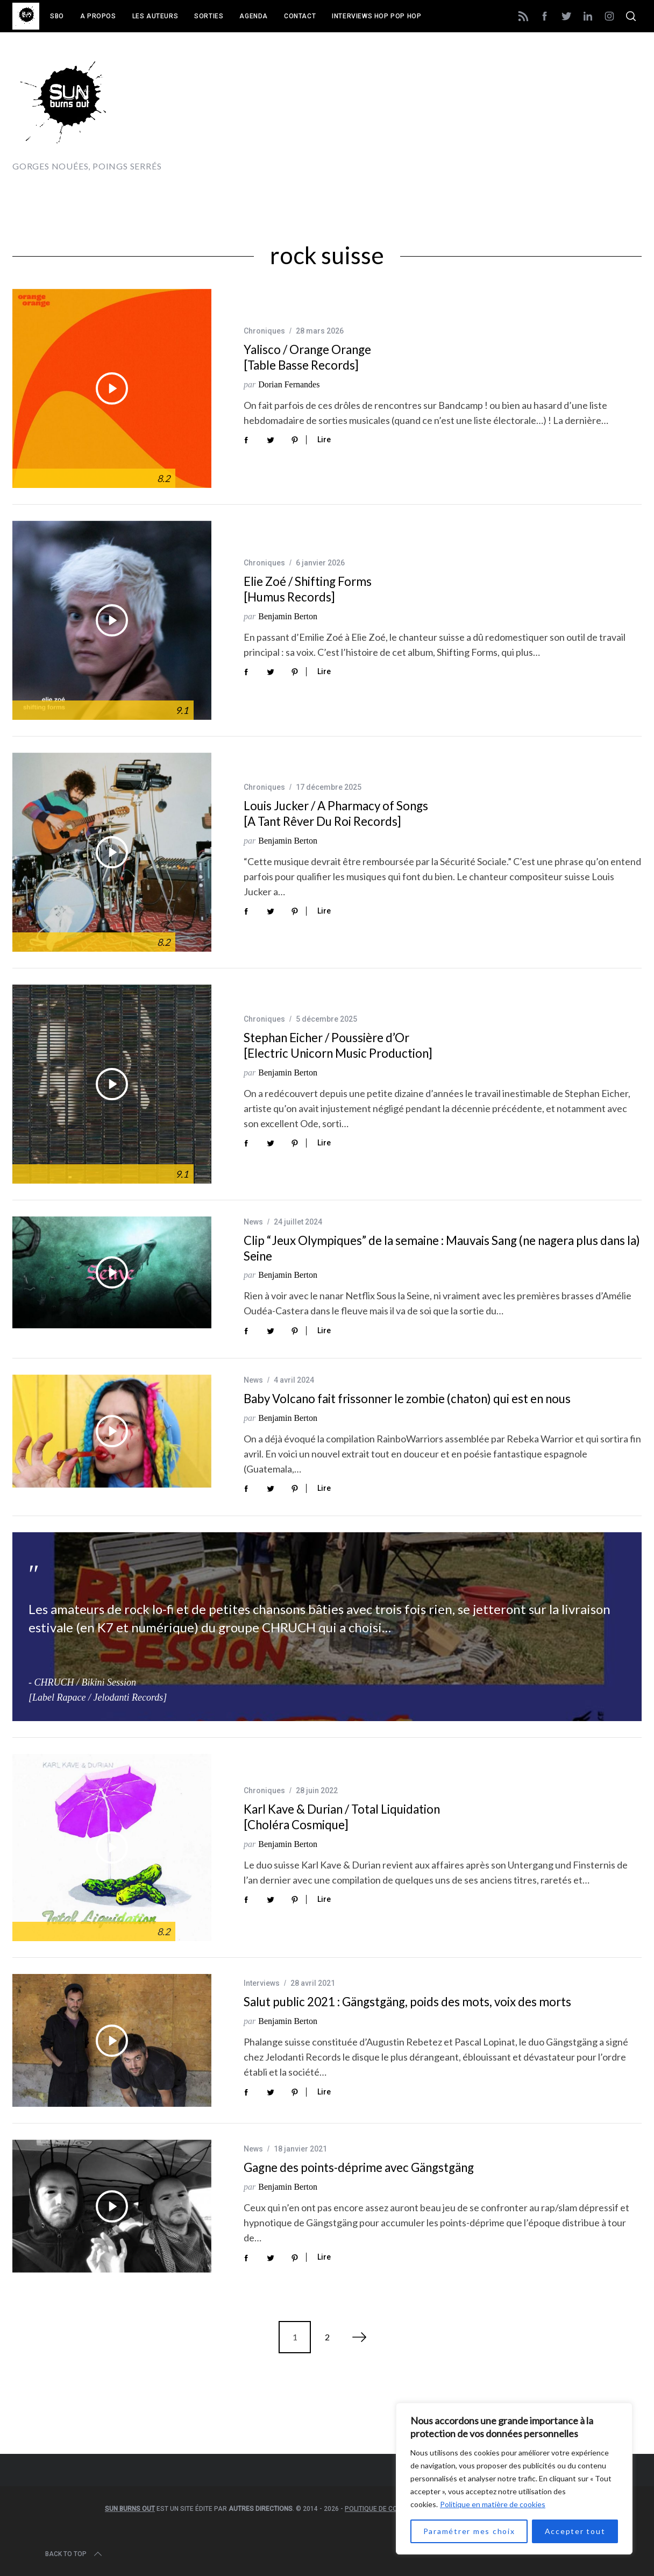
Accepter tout (575, 2531)
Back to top (74, 2554)
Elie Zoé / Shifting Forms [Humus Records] (308, 589)
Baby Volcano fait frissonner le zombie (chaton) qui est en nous (407, 1398)
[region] (514, 2478)
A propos (98, 16)
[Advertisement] (446, 111)
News (253, 1222)
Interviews (262, 1983)
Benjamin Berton (287, 616)
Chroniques (264, 331)
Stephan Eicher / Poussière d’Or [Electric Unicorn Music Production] (338, 1045)
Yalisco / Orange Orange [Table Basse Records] (307, 357)
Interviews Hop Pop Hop (376, 16)
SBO (57, 16)
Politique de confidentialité (393, 2509)
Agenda (253, 16)
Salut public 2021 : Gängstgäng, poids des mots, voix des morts (407, 2001)
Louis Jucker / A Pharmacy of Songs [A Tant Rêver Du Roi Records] (336, 813)
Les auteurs (155, 16)
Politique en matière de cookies (492, 2504)
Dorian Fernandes (288, 384)
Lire (324, 439)
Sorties (208, 16)
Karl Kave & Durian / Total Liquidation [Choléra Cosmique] (342, 1817)
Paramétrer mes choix (469, 2531)
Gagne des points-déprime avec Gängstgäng (359, 2167)
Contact (300, 16)
